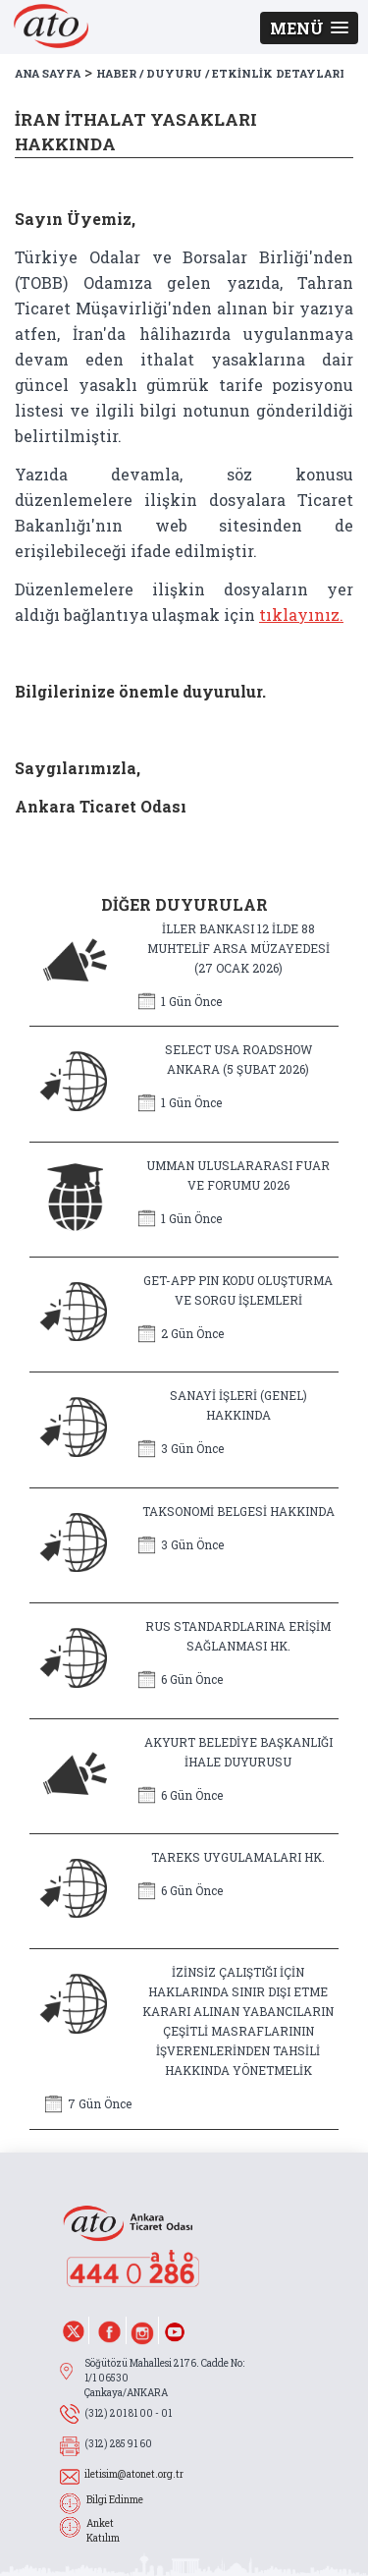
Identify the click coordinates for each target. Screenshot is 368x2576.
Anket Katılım (103, 2531)
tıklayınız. (301, 614)
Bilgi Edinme (114, 2499)
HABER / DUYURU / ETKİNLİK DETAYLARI (220, 73)
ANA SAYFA (47, 73)
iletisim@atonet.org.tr (134, 2474)
